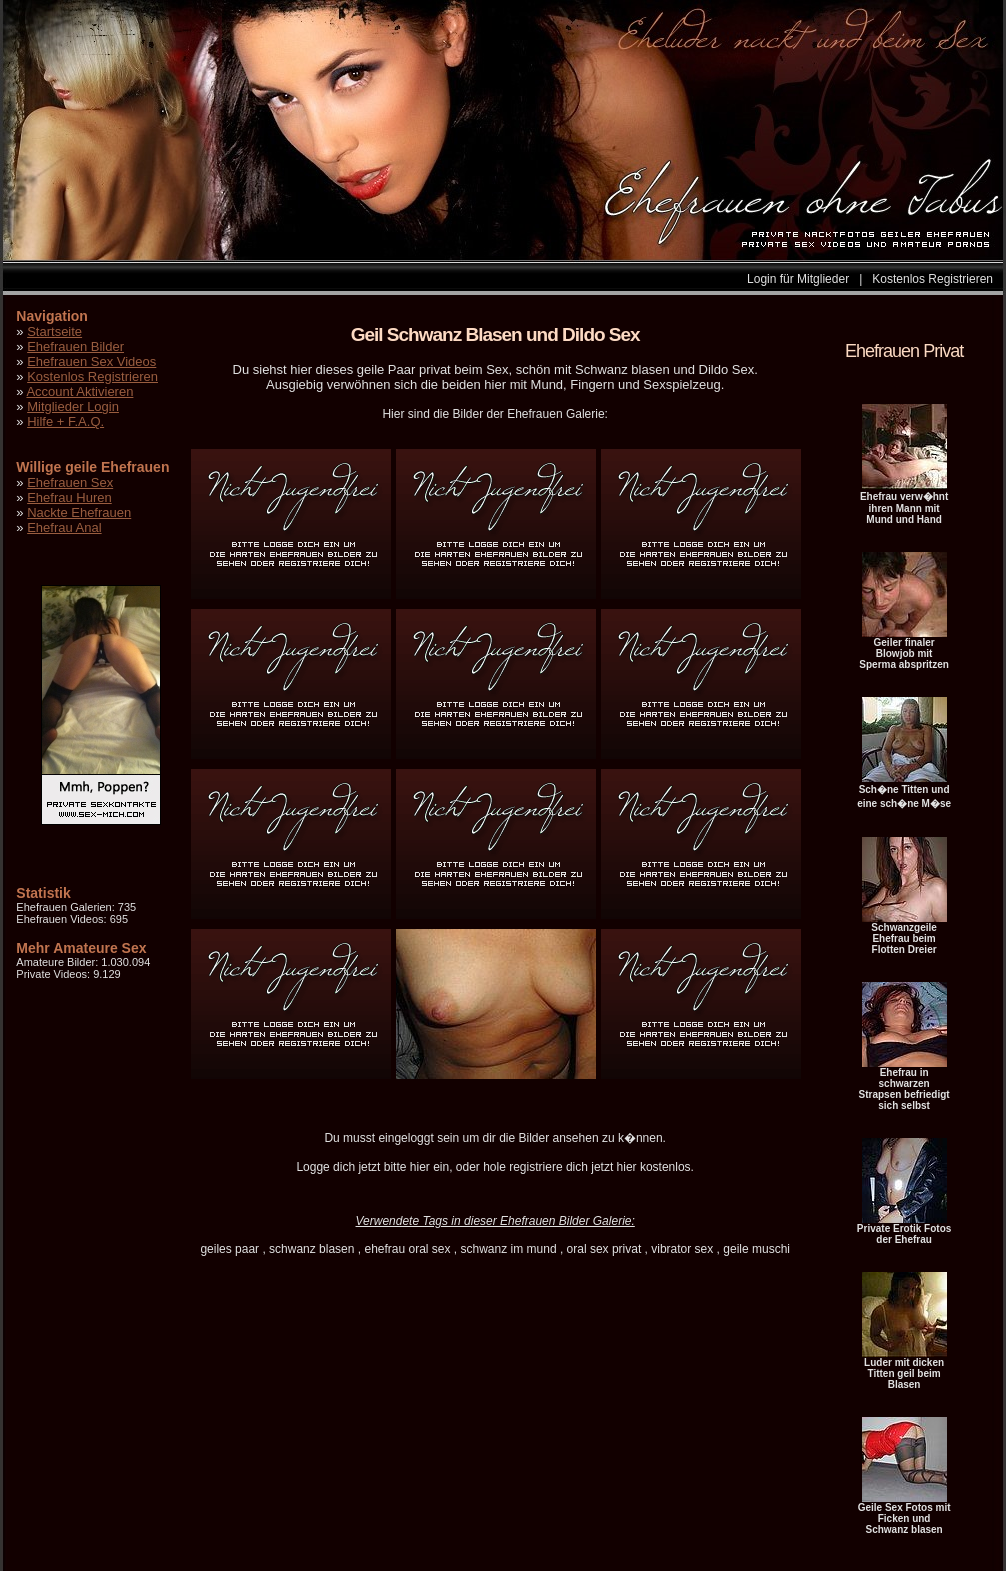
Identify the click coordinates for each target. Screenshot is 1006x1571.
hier (420, 1167)
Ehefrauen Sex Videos (91, 361)
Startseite (54, 331)
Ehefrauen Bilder (75, 346)
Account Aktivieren (79, 391)
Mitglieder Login (73, 406)
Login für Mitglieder (798, 279)
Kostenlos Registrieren (932, 279)
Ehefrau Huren (69, 497)
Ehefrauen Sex (70, 482)
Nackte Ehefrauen (79, 512)
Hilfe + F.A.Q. (65, 421)
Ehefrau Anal (64, 527)
